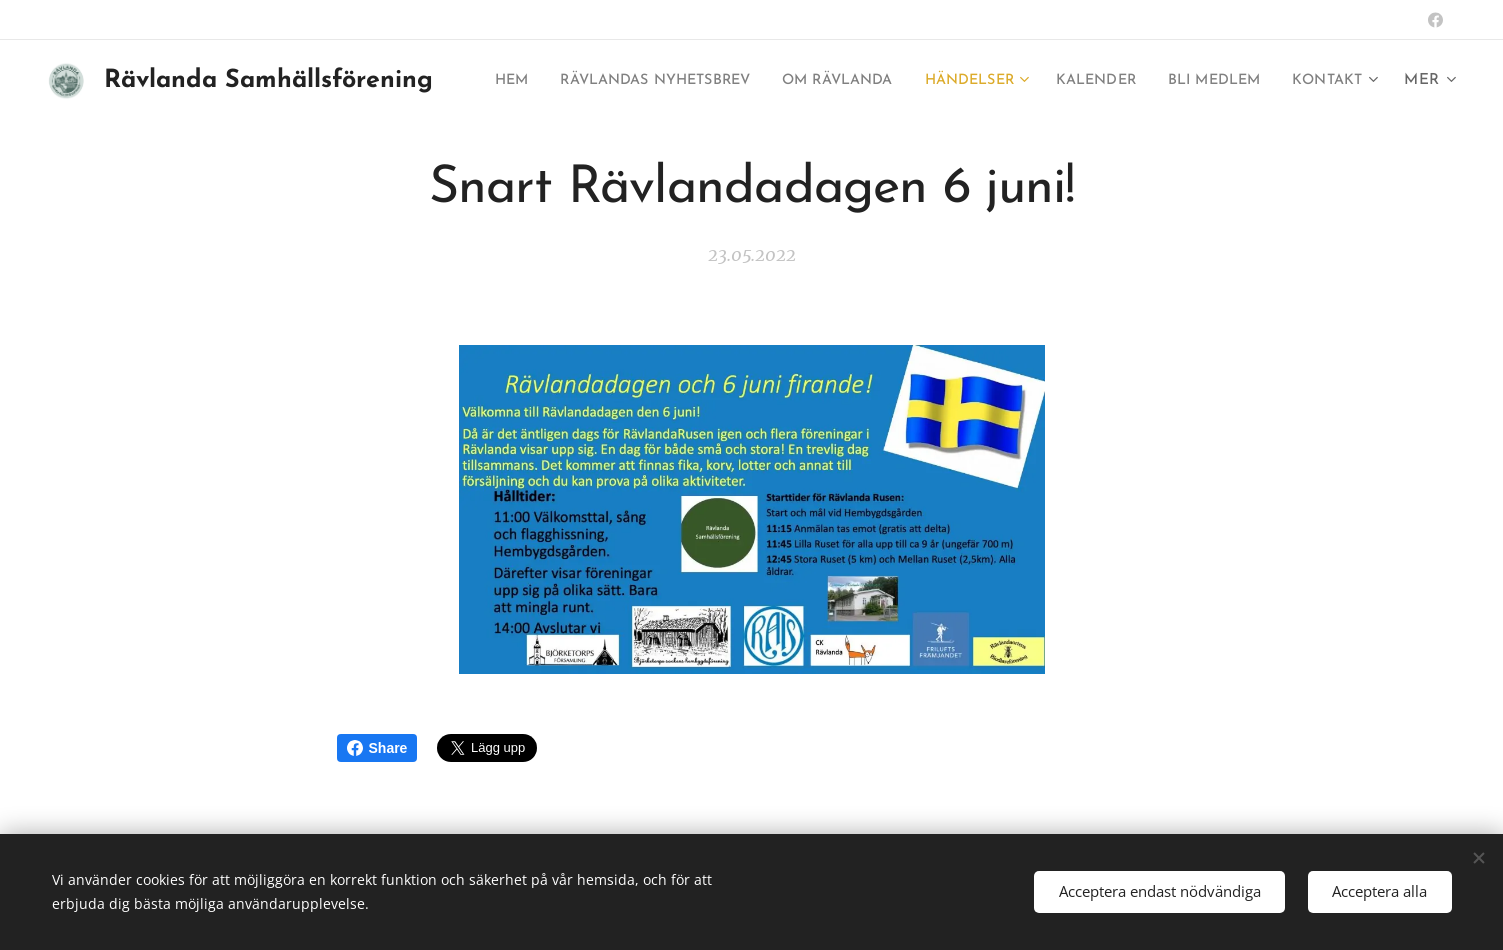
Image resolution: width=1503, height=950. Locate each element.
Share (377, 748)
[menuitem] (547, 81)
